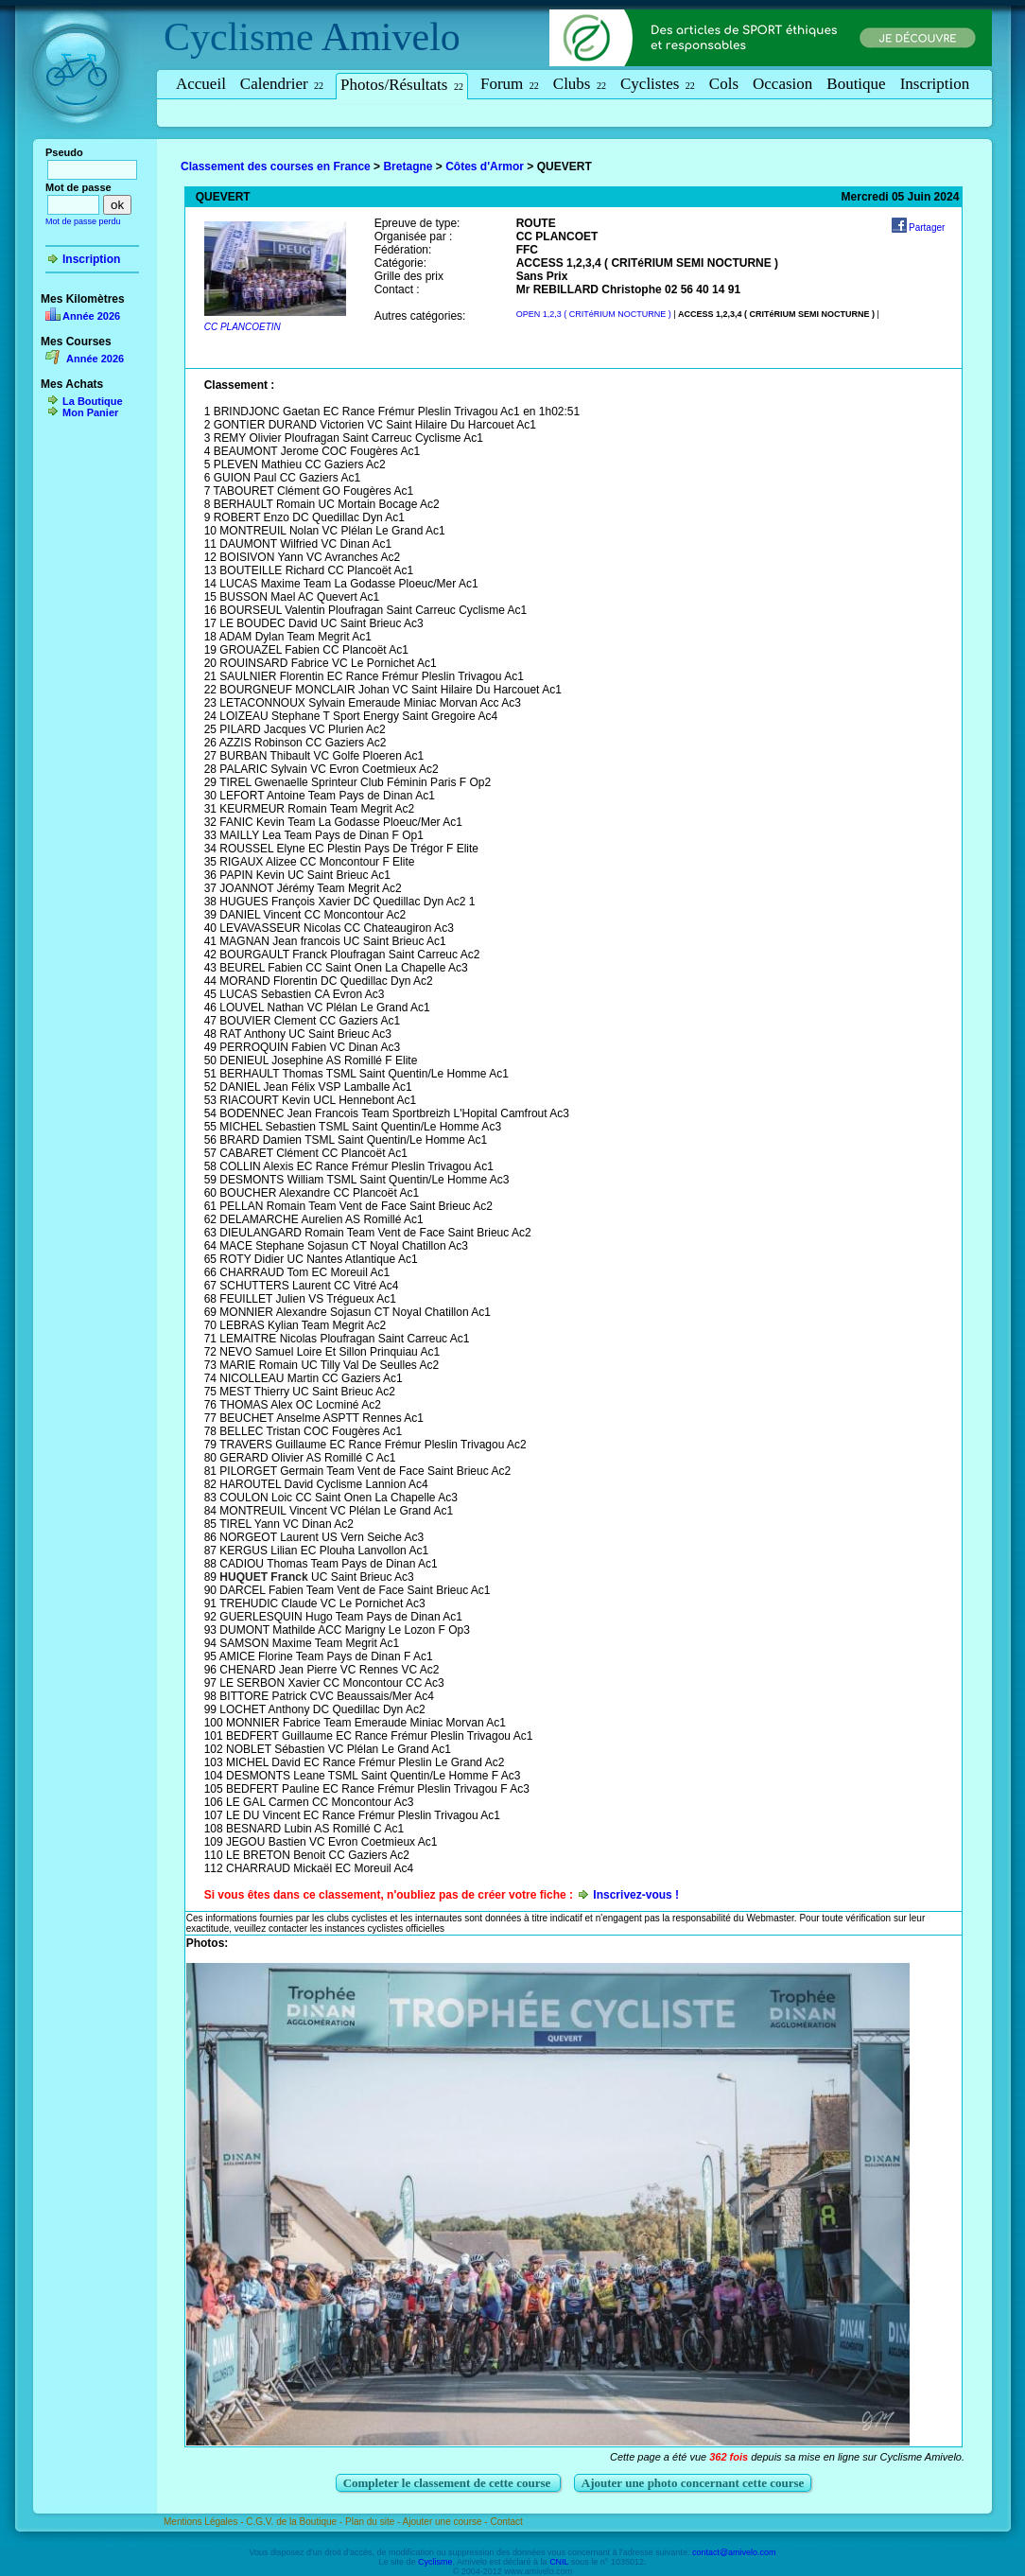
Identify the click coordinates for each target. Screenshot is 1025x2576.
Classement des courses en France (276, 166)
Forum (509, 84)
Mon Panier (90, 412)
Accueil (201, 84)
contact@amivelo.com (734, 2552)
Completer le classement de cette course (448, 2483)
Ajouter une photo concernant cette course (693, 2483)
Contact (506, 2521)
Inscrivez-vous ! (636, 1894)
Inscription (935, 84)
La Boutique (92, 401)
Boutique (855, 84)
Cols (723, 84)
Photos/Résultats (401, 85)
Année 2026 (91, 316)
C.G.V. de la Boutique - (295, 2521)
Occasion (782, 84)
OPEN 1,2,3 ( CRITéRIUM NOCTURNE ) (593, 314)
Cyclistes (657, 84)
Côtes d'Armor (484, 166)
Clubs (579, 84)
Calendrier (281, 84)
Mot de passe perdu (83, 221)
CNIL (558, 2562)
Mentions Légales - (205, 2521)
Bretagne (407, 166)
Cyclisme (239, 37)
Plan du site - (374, 2521)
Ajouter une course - (447, 2521)
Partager (927, 227)
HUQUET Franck (263, 1577)
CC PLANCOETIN (242, 327)
